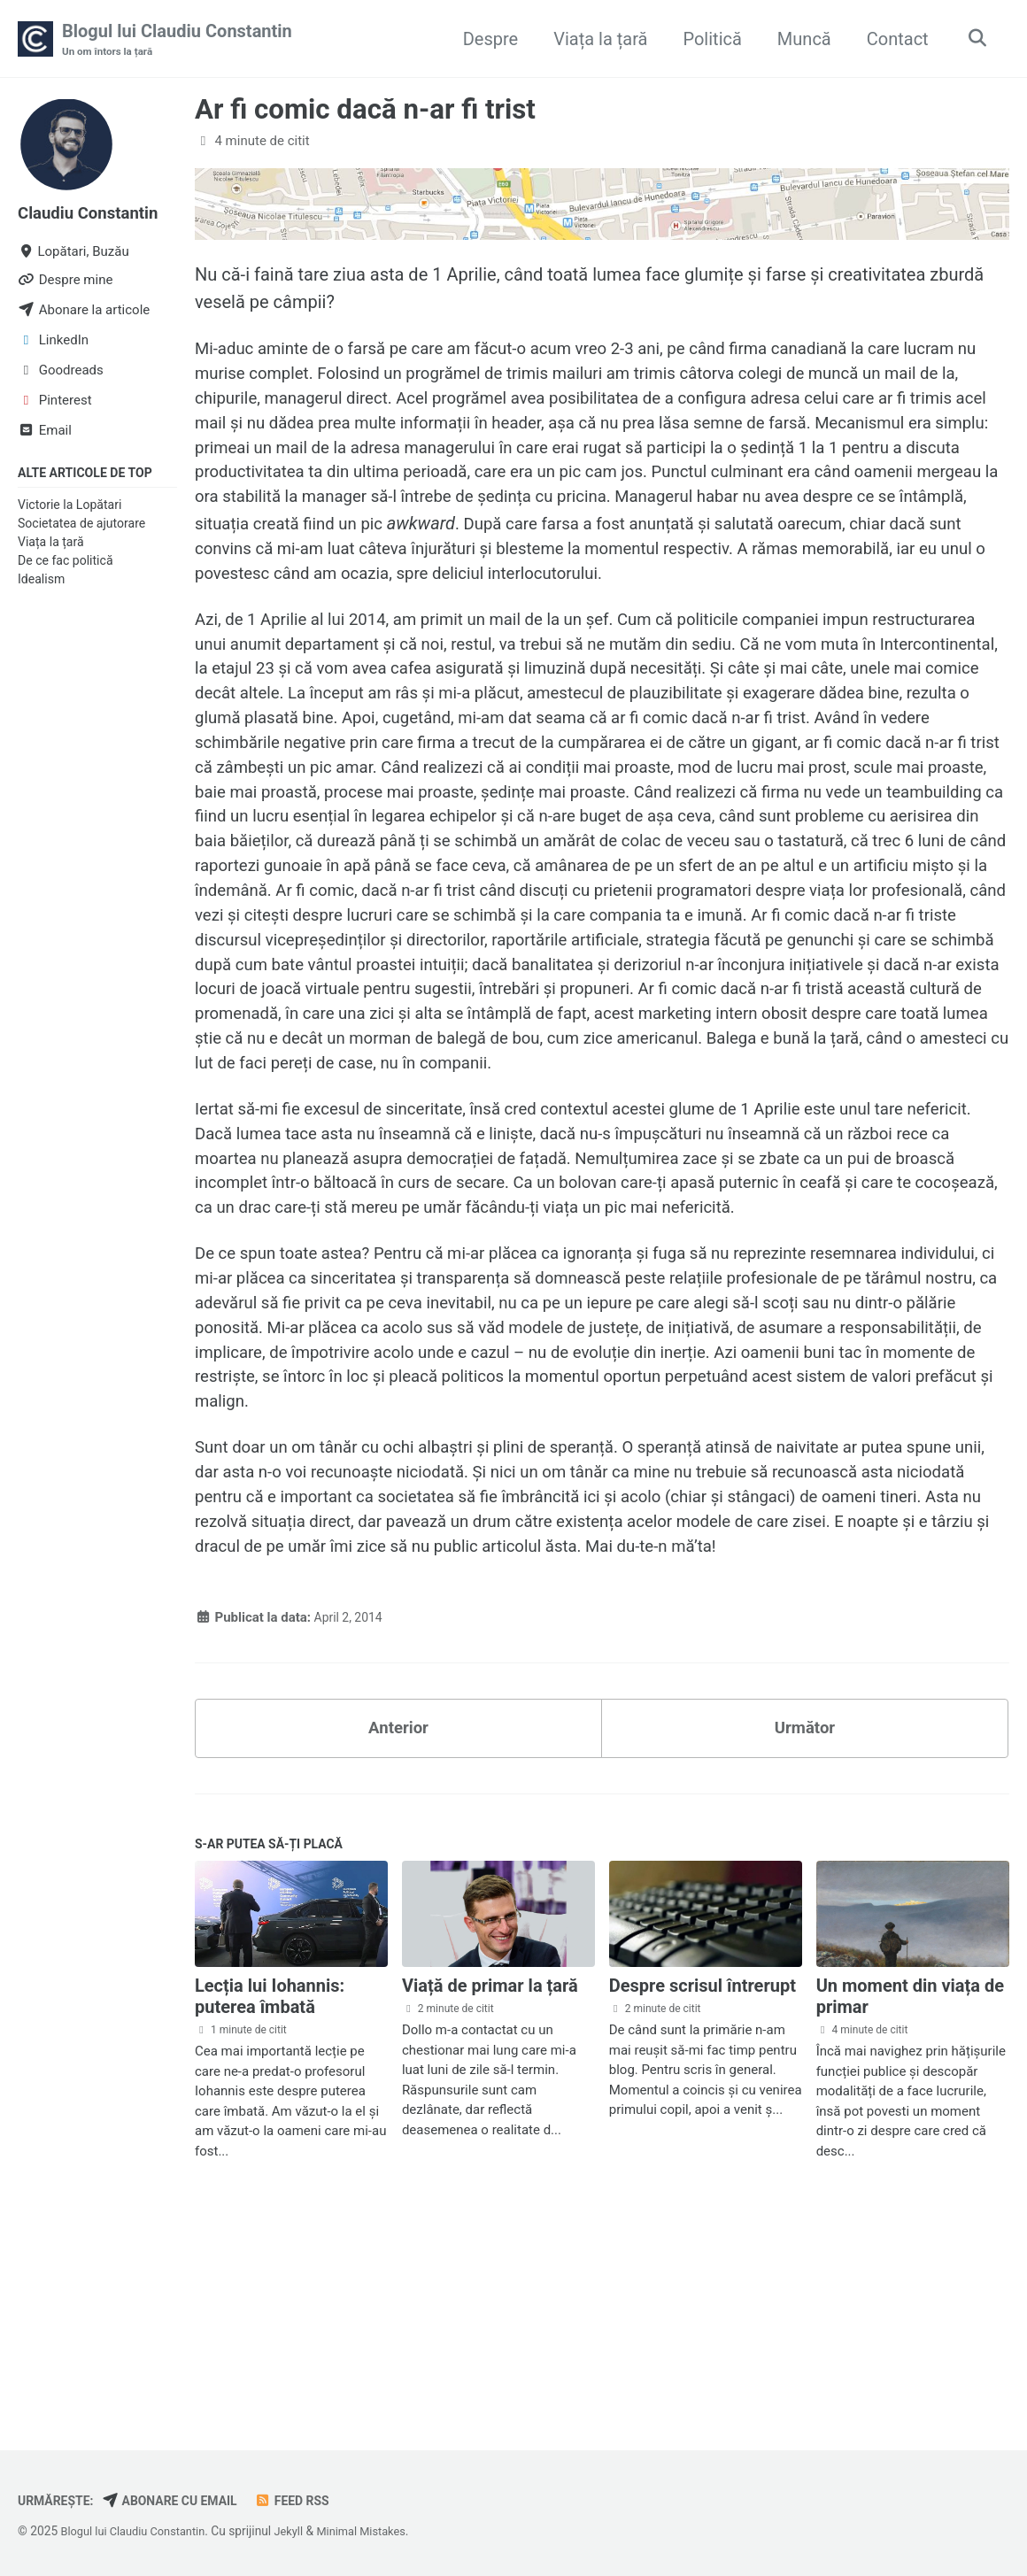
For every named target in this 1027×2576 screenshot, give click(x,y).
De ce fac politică (65, 563)
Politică (707, 39)
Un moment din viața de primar (910, 2180)
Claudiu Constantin (93, 214)
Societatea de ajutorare (81, 525)
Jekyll (300, 2532)
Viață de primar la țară (490, 2169)
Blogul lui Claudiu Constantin (177, 40)
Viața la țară (596, 39)
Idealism (41, 582)
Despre (485, 39)
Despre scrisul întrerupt (702, 2169)
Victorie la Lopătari (69, 506)
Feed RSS (309, 2502)
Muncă (799, 39)
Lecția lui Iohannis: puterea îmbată (269, 2180)
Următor (805, 1906)
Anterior (398, 1906)
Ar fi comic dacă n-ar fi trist (365, 111)
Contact (892, 39)
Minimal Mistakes (378, 2532)
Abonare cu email (180, 2502)
